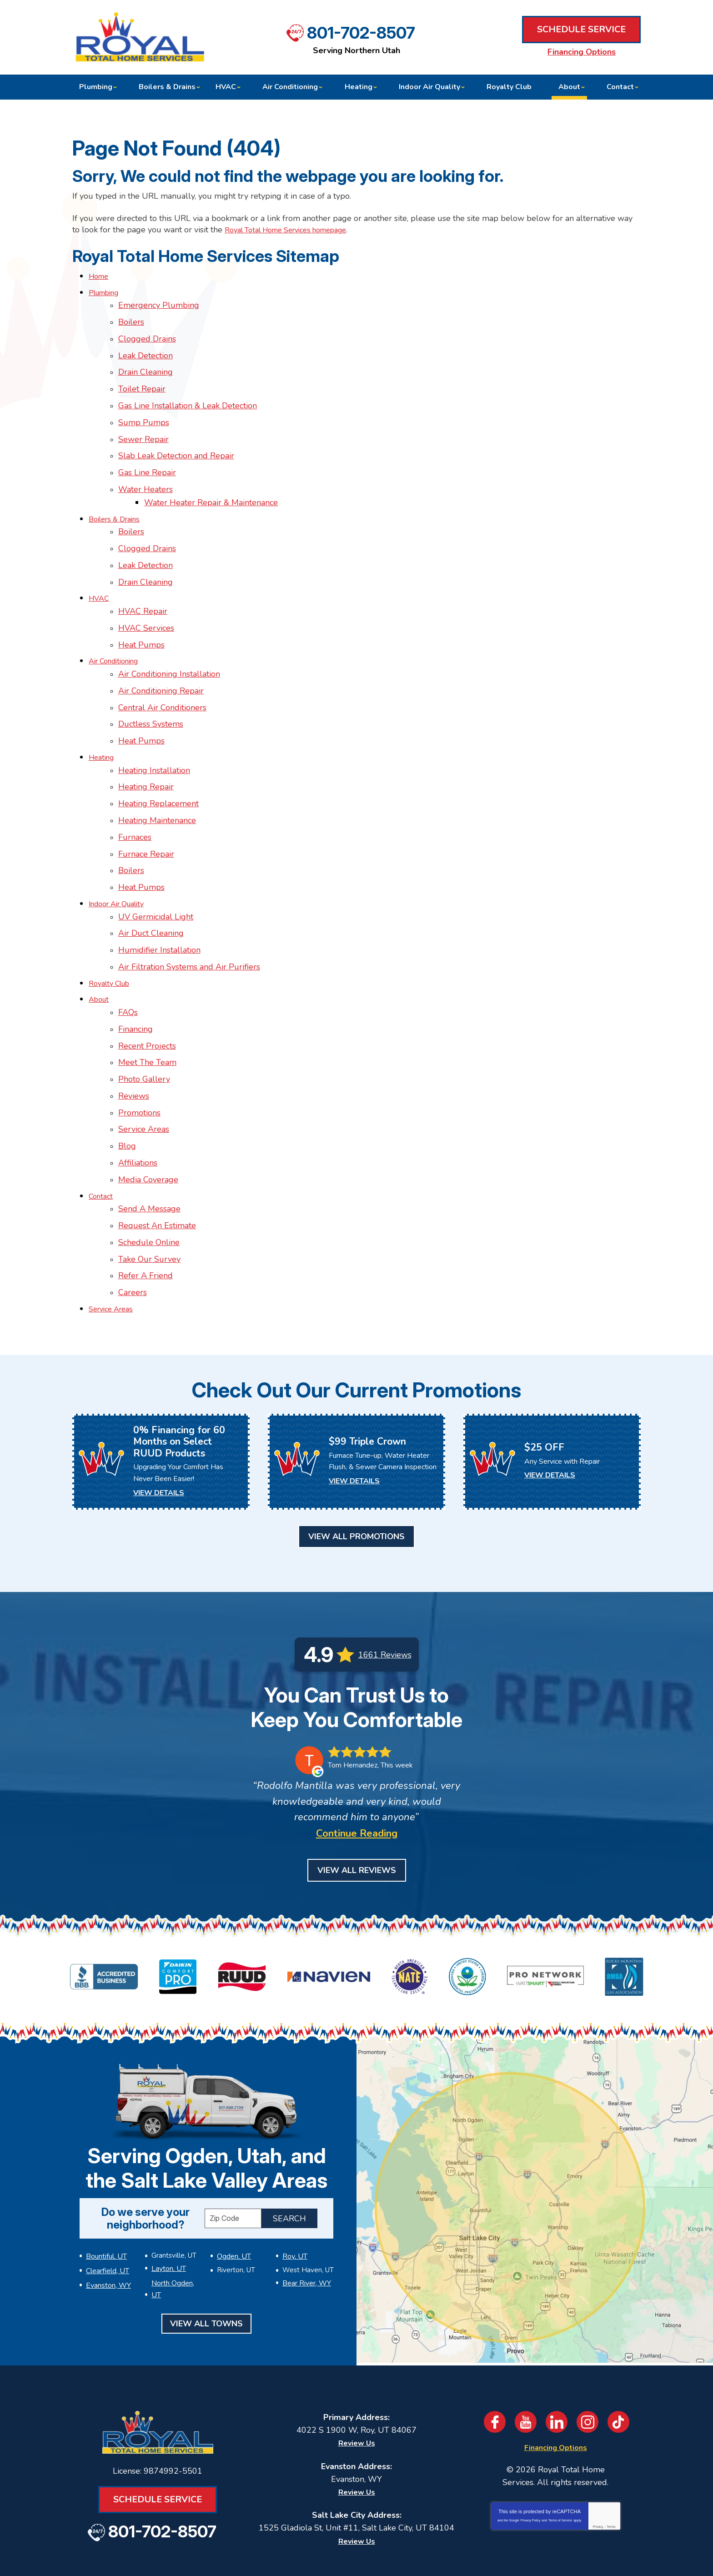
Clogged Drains (147, 333)
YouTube (526, 2342)
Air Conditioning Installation (169, 643)
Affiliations (137, 1097)
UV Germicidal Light (155, 868)
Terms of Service (560, 2439)
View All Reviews (356, 1793)
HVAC (100, 573)
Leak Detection (145, 349)
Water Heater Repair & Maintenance (214, 484)
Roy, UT (294, 2178)
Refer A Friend (145, 1202)
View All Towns (206, 2230)
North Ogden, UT (177, 2203)
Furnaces (134, 794)
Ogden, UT (233, 2178)
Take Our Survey (149, 1186)
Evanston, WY (108, 2203)
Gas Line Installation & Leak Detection (187, 395)
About (100, 946)
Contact (102, 1128)
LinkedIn (556, 2342)
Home (100, 275)
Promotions (139, 1050)
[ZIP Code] (233, 2141)
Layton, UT (168, 2190)
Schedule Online (149, 1171)
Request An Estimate (157, 1155)
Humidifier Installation (159, 899)
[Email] (423, 2530)
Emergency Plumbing (158, 302)
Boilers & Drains (118, 500)
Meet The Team (147, 1004)
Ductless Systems (150, 690)
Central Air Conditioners (162, 674)
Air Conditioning (118, 632)
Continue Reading (356, 1756)
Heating (103, 721)
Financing (135, 973)
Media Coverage (148, 1113)
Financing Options (581, 51)
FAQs (128, 957)
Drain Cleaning (145, 364)
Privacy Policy (531, 2439)
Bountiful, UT (106, 2178)
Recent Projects (147, 989)
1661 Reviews (385, 1577)
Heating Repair (146, 748)
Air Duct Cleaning (151, 884)
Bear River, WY (306, 2203)
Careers (132, 1217)
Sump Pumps (143, 411)
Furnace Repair (146, 810)
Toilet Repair (142, 380)
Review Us (356, 2363)
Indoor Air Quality (122, 857)
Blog (127, 1082)
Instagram (587, 2342)
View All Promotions (356, 1459)
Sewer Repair (143, 427)
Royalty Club (113, 930)
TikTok (618, 2342)
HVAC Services (146, 601)
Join (527, 2529)
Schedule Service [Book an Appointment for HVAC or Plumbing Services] (581, 30)
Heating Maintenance (157, 779)
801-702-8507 (361, 32)
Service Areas (143, 1066)
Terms (611, 2446)
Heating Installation (154, 732)
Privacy (597, 2446)
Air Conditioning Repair (161, 659)
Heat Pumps (141, 616)
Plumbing (107, 291)
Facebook (495, 2342)
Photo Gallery (144, 1019)
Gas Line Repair (147, 457)
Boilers (131, 317)
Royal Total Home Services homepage (296, 229)
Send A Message (149, 1140)
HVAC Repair (142, 585)
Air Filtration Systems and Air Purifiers (189, 915)
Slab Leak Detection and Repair (176, 442)
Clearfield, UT (107, 2190)
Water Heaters (145, 473)
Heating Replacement (158, 763)
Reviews (133, 1035)
